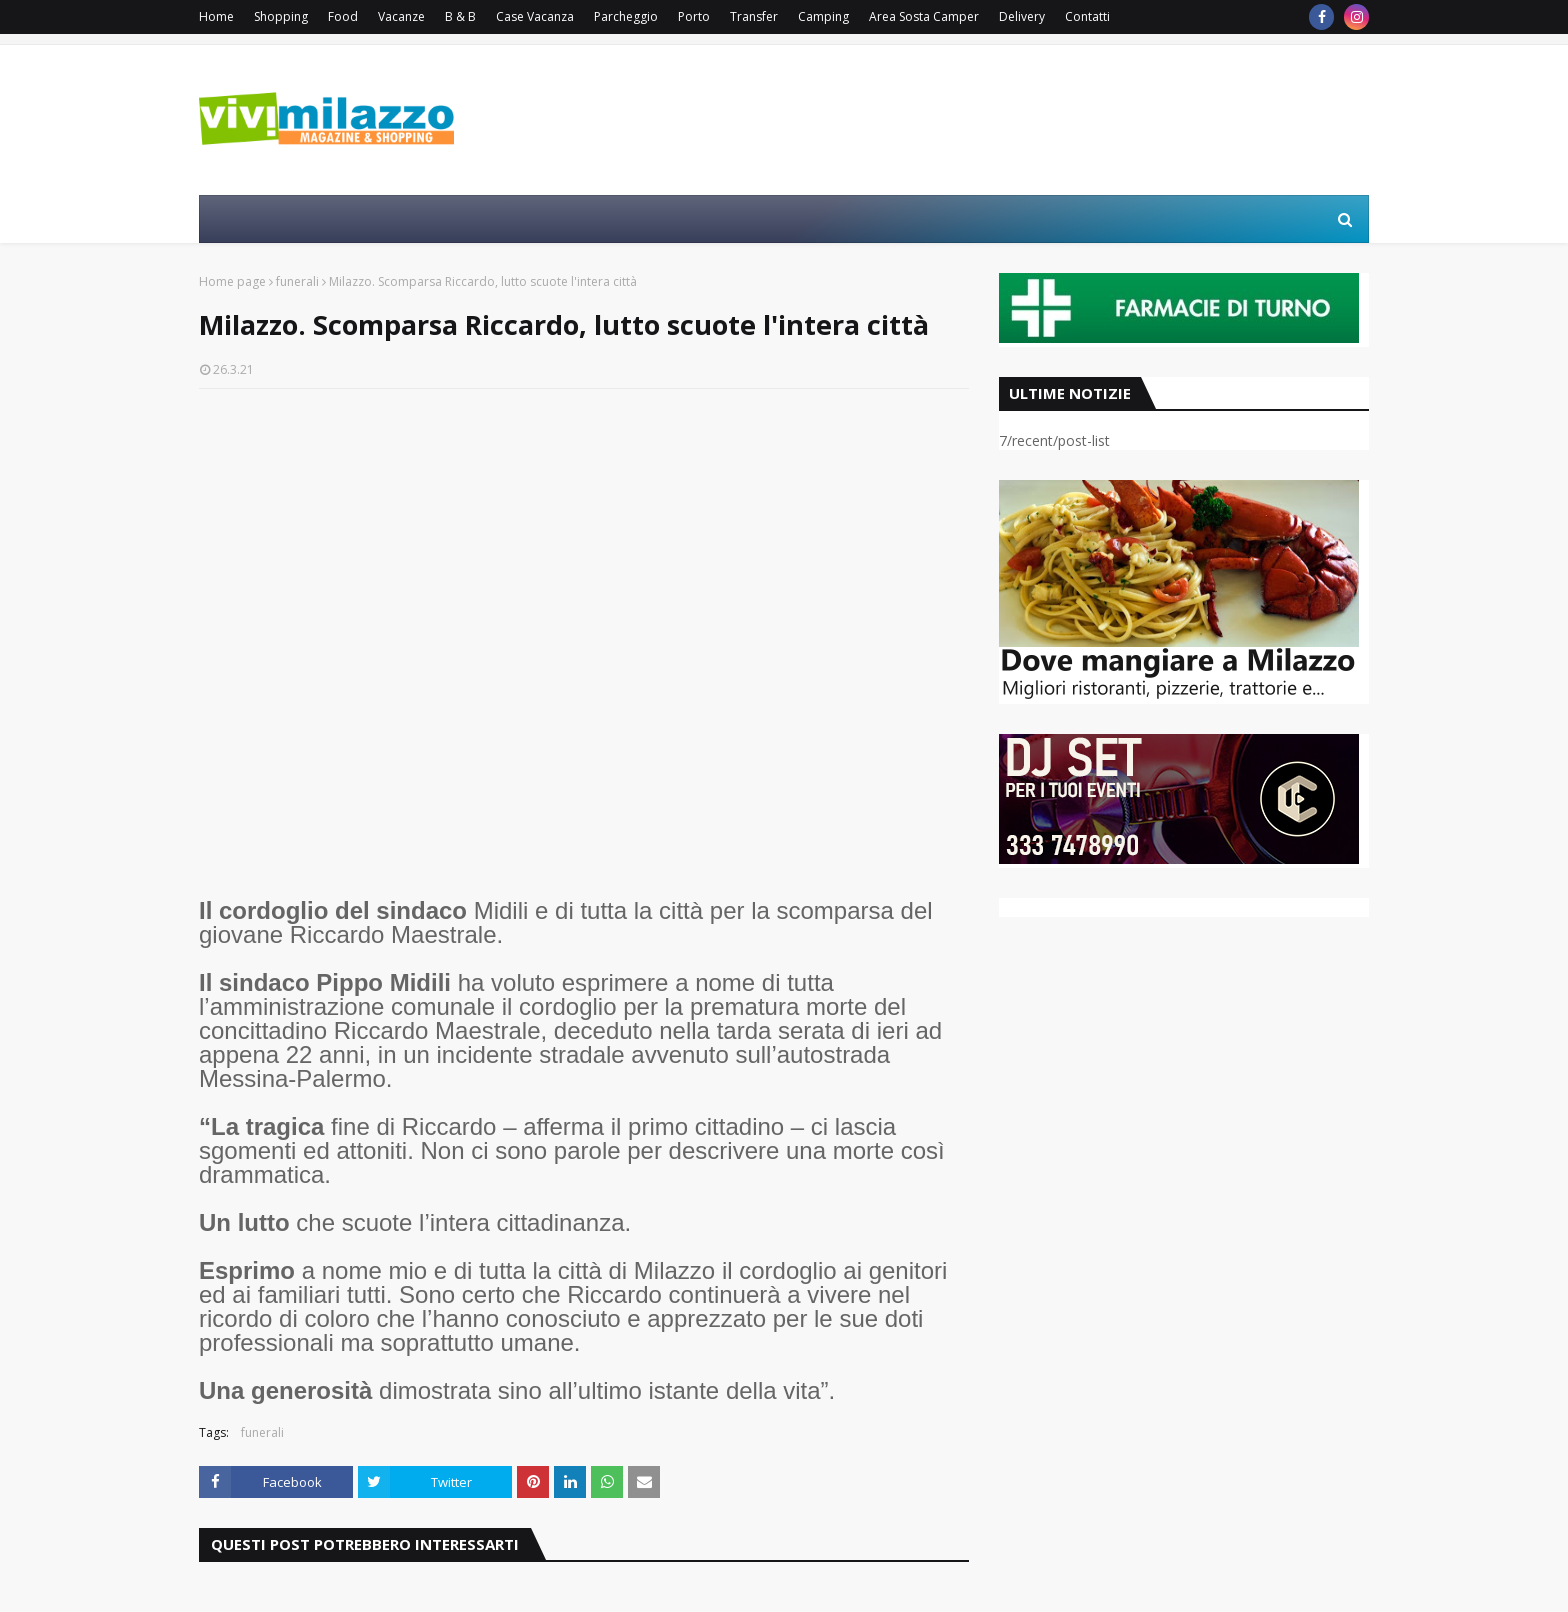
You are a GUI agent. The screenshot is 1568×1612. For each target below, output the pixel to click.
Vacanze (401, 16)
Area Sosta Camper (924, 16)
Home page (232, 281)
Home (216, 16)
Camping (823, 16)
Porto (694, 16)
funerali (297, 281)
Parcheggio (626, 16)
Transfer (754, 16)
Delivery (1022, 16)
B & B (460, 16)
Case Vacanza (535, 16)
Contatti (1087, 16)
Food (343, 16)
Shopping (281, 16)
